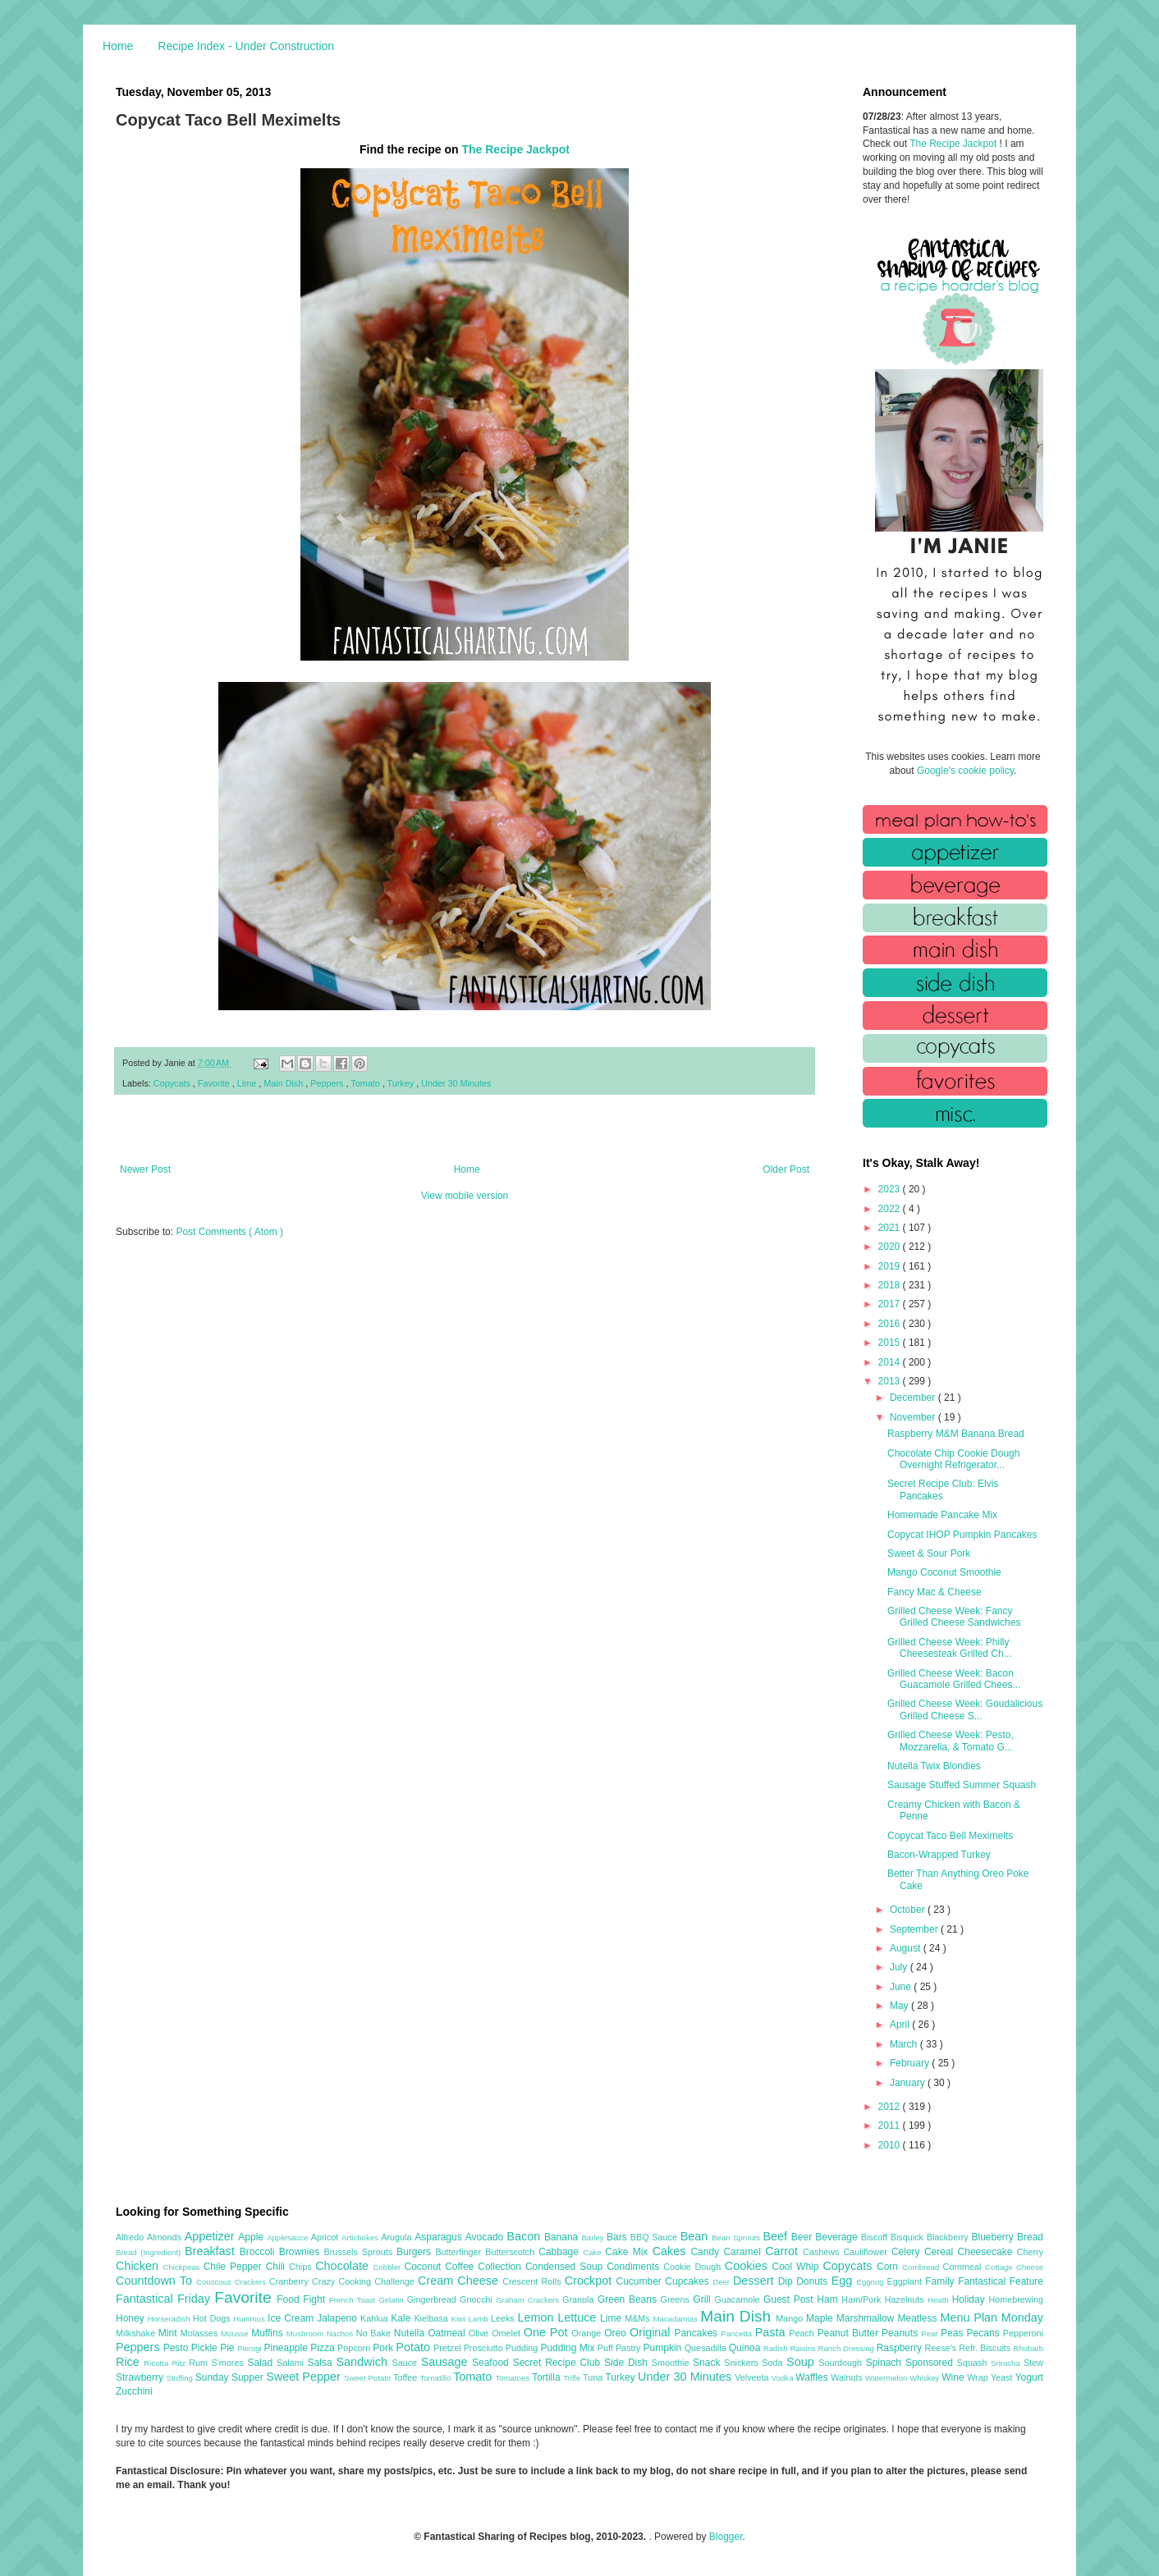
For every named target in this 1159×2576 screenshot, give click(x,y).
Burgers (415, 2252)
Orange (587, 2333)
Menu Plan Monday (992, 2317)
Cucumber (640, 2281)
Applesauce (289, 2237)
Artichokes (361, 2237)
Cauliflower (867, 2252)
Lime (248, 1083)
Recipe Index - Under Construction (246, 46)
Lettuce (578, 2317)
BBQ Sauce (655, 2237)
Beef (776, 2236)
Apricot (326, 2237)
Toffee (406, 2377)
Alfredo (131, 2237)
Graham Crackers (529, 2299)
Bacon (525, 2236)
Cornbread (922, 2267)
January (909, 2083)
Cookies (748, 2265)
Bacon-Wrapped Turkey (939, 1854)
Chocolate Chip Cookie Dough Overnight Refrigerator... (953, 1459)
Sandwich (364, 2361)
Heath (940, 2299)
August (906, 1948)
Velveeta (753, 2377)
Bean (696, 2236)
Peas (954, 2333)
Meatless (919, 2318)
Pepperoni (1023, 2333)
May (900, 2005)
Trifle (573, 2377)
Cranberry (290, 2281)
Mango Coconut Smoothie (944, 1572)
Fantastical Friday (165, 2298)
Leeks (504, 2318)
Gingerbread (433, 2299)
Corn (889, 2266)
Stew (1033, 2363)
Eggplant (905, 2281)
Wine (954, 2377)
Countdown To (156, 2280)
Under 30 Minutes (456, 1083)
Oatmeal (448, 2333)
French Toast (354, 2299)
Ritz (180, 2363)
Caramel (744, 2252)
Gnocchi (478, 2299)
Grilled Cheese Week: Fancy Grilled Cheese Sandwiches (953, 1616)
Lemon (537, 2317)
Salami (292, 2363)
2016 (890, 1323)
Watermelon (887, 2377)
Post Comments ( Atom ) (229, 1232)
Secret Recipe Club (558, 2362)
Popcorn (355, 2348)
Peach (803, 2333)
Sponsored (931, 2362)
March (905, 2044)
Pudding (523, 2348)
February (911, 2063)
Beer (803, 2237)
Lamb (480, 2318)
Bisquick (909, 2237)
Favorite (215, 1083)
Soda (774, 2363)
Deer (722, 2281)
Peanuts (901, 2333)
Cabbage (560, 2252)
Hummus (250, 2318)
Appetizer (212, 2236)
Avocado (486, 2237)
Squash (974, 2363)
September (915, 1929)
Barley (594, 2237)
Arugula (398, 2237)
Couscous (215, 2281)
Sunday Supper (230, 2377)
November (914, 1417)
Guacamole (738, 2299)
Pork (384, 2348)
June (902, 1987)
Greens (677, 2299)
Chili (277, 2266)
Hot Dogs (213, 2318)
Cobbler (389, 2267)
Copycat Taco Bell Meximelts (950, 1836)
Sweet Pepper (305, 2376)
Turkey (402, 1083)
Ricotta (158, 2363)
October (909, 1909)
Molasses (201, 2333)
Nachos (341, 2333)
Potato (414, 2347)
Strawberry (141, 2377)
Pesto (177, 2348)
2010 (890, 2145)
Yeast (1003, 2377)
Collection (501, 2266)
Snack (708, 2362)
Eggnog (872, 2281)
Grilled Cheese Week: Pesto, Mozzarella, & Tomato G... (950, 1740)
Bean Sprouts (737, 2237)
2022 (890, 1209)
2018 (890, 1285)
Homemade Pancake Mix (942, 1515)
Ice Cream (292, 2318)
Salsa (322, 2362)
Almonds (166, 2237)
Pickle (205, 2348)
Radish (776, 2348)
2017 (890, 1304)
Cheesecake (987, 2252)
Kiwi (460, 2318)
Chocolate (344, 2265)
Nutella (411, 2333)
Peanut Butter (850, 2333)
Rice (130, 2361)
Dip (787, 2281)
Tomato (366, 1083)
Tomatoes (514, 2377)
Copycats (173, 1083)
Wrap (979, 2377)
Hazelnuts (906, 2299)
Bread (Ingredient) (150, 2252)
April (901, 2024)
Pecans (985, 2333)
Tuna (594, 2377)
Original (652, 2332)
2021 (890, 1227)
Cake (594, 2252)
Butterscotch (511, 2252)
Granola (580, 2299)
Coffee (461, 2266)
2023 (890, 1189)
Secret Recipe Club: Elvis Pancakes (942, 1489)
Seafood (492, 2362)
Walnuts (848, 2377)
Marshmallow (867, 2318)
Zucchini (134, 2391)
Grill (703, 2299)
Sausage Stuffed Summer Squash (961, 1785)
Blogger (726, 2536)
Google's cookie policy (965, 770)
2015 (890, 1342)
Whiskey (925, 2377)
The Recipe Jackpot (515, 149)
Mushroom (306, 2333)
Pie (228, 2348)
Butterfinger (460, 2252)
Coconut (424, 2266)
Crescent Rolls (533, 2281)
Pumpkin (664, 2348)
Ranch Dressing (847, 2348)
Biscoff (876, 2237)
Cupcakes (688, 2281)
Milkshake (137, 2333)
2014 (890, 1362)
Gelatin (392, 2299)
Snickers (743, 2363)
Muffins (268, 2333)
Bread (1030, 2237)
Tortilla (547, 2377)
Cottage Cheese (1014, 2267)
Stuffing (181, 2377)
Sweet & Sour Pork (928, 1553)
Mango (791, 2318)
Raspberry (901, 2348)
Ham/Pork (862, 2299)
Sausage (446, 2361)
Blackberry (949, 2237)
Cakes (672, 2251)
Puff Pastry (621, 2348)
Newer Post (145, 1169)
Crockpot (590, 2280)
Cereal (941, 2252)
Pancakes (697, 2333)
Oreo (617, 2333)
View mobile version (465, 1195)
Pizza (323, 2348)
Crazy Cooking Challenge (365, 2281)
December (914, 1397)
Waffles (813, 2377)
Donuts (813, 2281)
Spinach (885, 2362)
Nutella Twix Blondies (934, 1766)
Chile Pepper (235, 2266)
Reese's (941, 2348)
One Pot (547, 2332)
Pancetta (737, 2333)
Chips (302, 2267)
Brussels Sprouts (359, 2252)
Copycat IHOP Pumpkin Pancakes (962, 1534)
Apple (252, 2237)
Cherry (1030, 2252)
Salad (262, 2362)
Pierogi (250, 2348)
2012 (890, 2106)
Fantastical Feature (1000, 2281)
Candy (706, 2252)
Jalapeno (338, 2318)
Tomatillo (436, 2377)
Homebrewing (1015, 2299)
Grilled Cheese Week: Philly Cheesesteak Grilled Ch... (949, 1647)
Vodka (784, 2377)
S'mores (230, 2363)
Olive (480, 2333)
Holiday (970, 2299)
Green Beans (629, 2299)
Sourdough (841, 2363)
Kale (402, 2318)
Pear (931, 2333)
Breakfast (212, 2251)
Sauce (406, 2363)
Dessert (755, 2280)
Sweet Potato (368, 2377)
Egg (844, 2280)
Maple (821, 2318)
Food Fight (302, 2299)
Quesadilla (707, 2348)
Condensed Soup (566, 2266)
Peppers (328, 1083)
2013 (890, 1381)
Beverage (837, 2237)
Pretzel (448, 2348)
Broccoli (259, 2252)
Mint (169, 2333)
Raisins (804, 2348)
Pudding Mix (568, 2348)
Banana (562, 2237)
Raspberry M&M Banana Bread (955, 1433)
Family (941, 2281)
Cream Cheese (460, 2280)
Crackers (252, 2281)
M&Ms (639, 2318)
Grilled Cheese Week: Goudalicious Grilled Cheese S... (964, 1709)
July (900, 1967)
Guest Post (790, 2299)
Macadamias (676, 2318)
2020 (890, 1246)
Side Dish (628, 2362)
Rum (200, 2363)
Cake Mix (628, 2252)
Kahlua (375, 2318)
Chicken (139, 2265)
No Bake (375, 2333)
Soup (802, 2361)
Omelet (508, 2333)
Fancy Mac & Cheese (934, 1592)
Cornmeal (964, 2267)
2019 (890, 1266)
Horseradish (170, 2318)
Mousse (236, 2333)
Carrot (784, 2251)
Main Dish (284, 1083)
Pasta (772, 2332)
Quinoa (746, 2348)
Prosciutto (485, 2348)
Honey (132, 2318)
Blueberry (993, 2237)
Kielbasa (432, 2318)
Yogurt (1029, 2377)
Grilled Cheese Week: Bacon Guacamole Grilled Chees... (953, 1679)
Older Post (786, 1169)
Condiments (635, 2266)
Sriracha (1007, 2363)
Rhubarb (1028, 2348)
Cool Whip (797, 2266)
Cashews (823, 2252)
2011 (890, 2125)
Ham (829, 2299)
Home (118, 46)
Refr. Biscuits (986, 2348)
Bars (618, 2237)
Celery (907, 2252)
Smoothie (672, 2363)
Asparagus (440, 2237)
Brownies (301, 2252)
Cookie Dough (694, 2267)
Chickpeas (183, 2267)
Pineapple (286, 2348)
